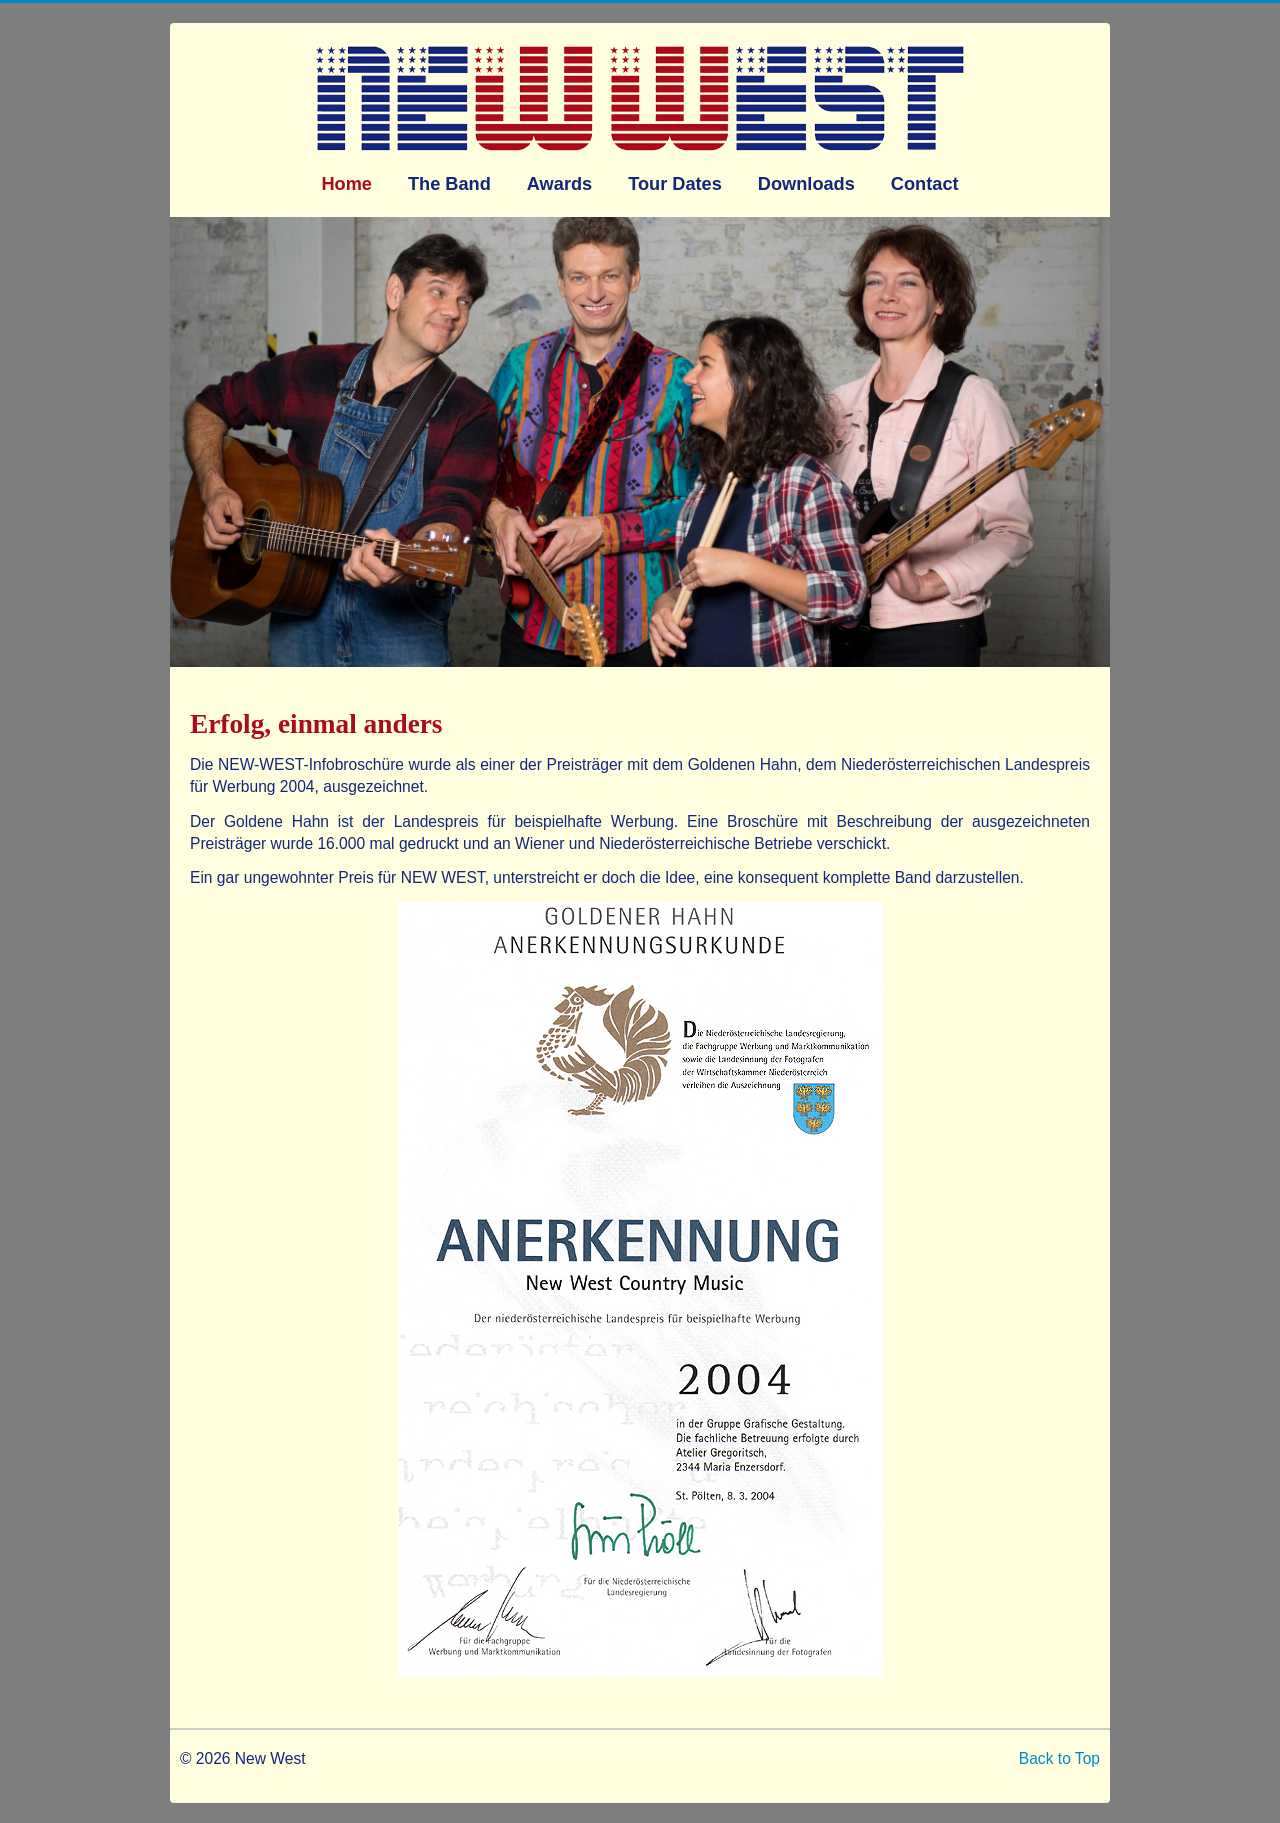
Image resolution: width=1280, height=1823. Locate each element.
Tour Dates (675, 184)
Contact (925, 184)
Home (346, 184)
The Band (449, 184)
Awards (559, 184)
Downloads (806, 184)
